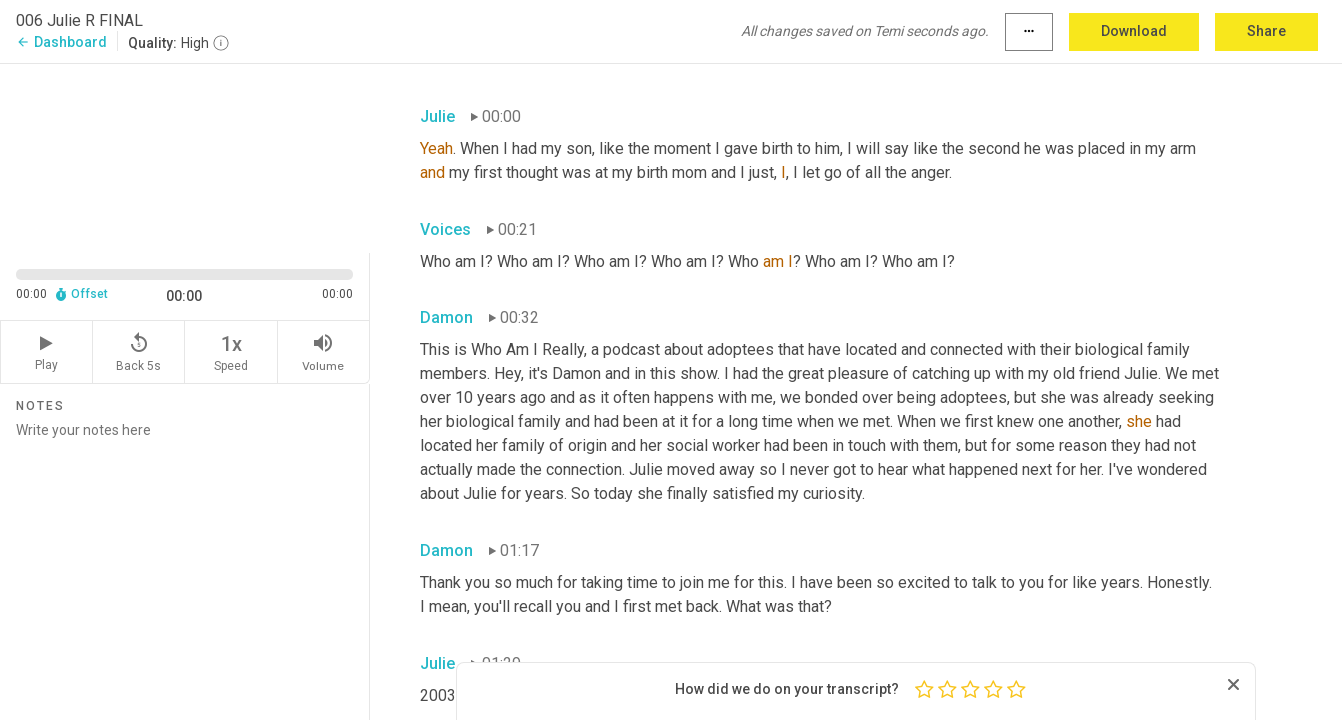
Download (1134, 31)
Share (1266, 31)
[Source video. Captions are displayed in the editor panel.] (185, 156)
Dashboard (61, 42)
